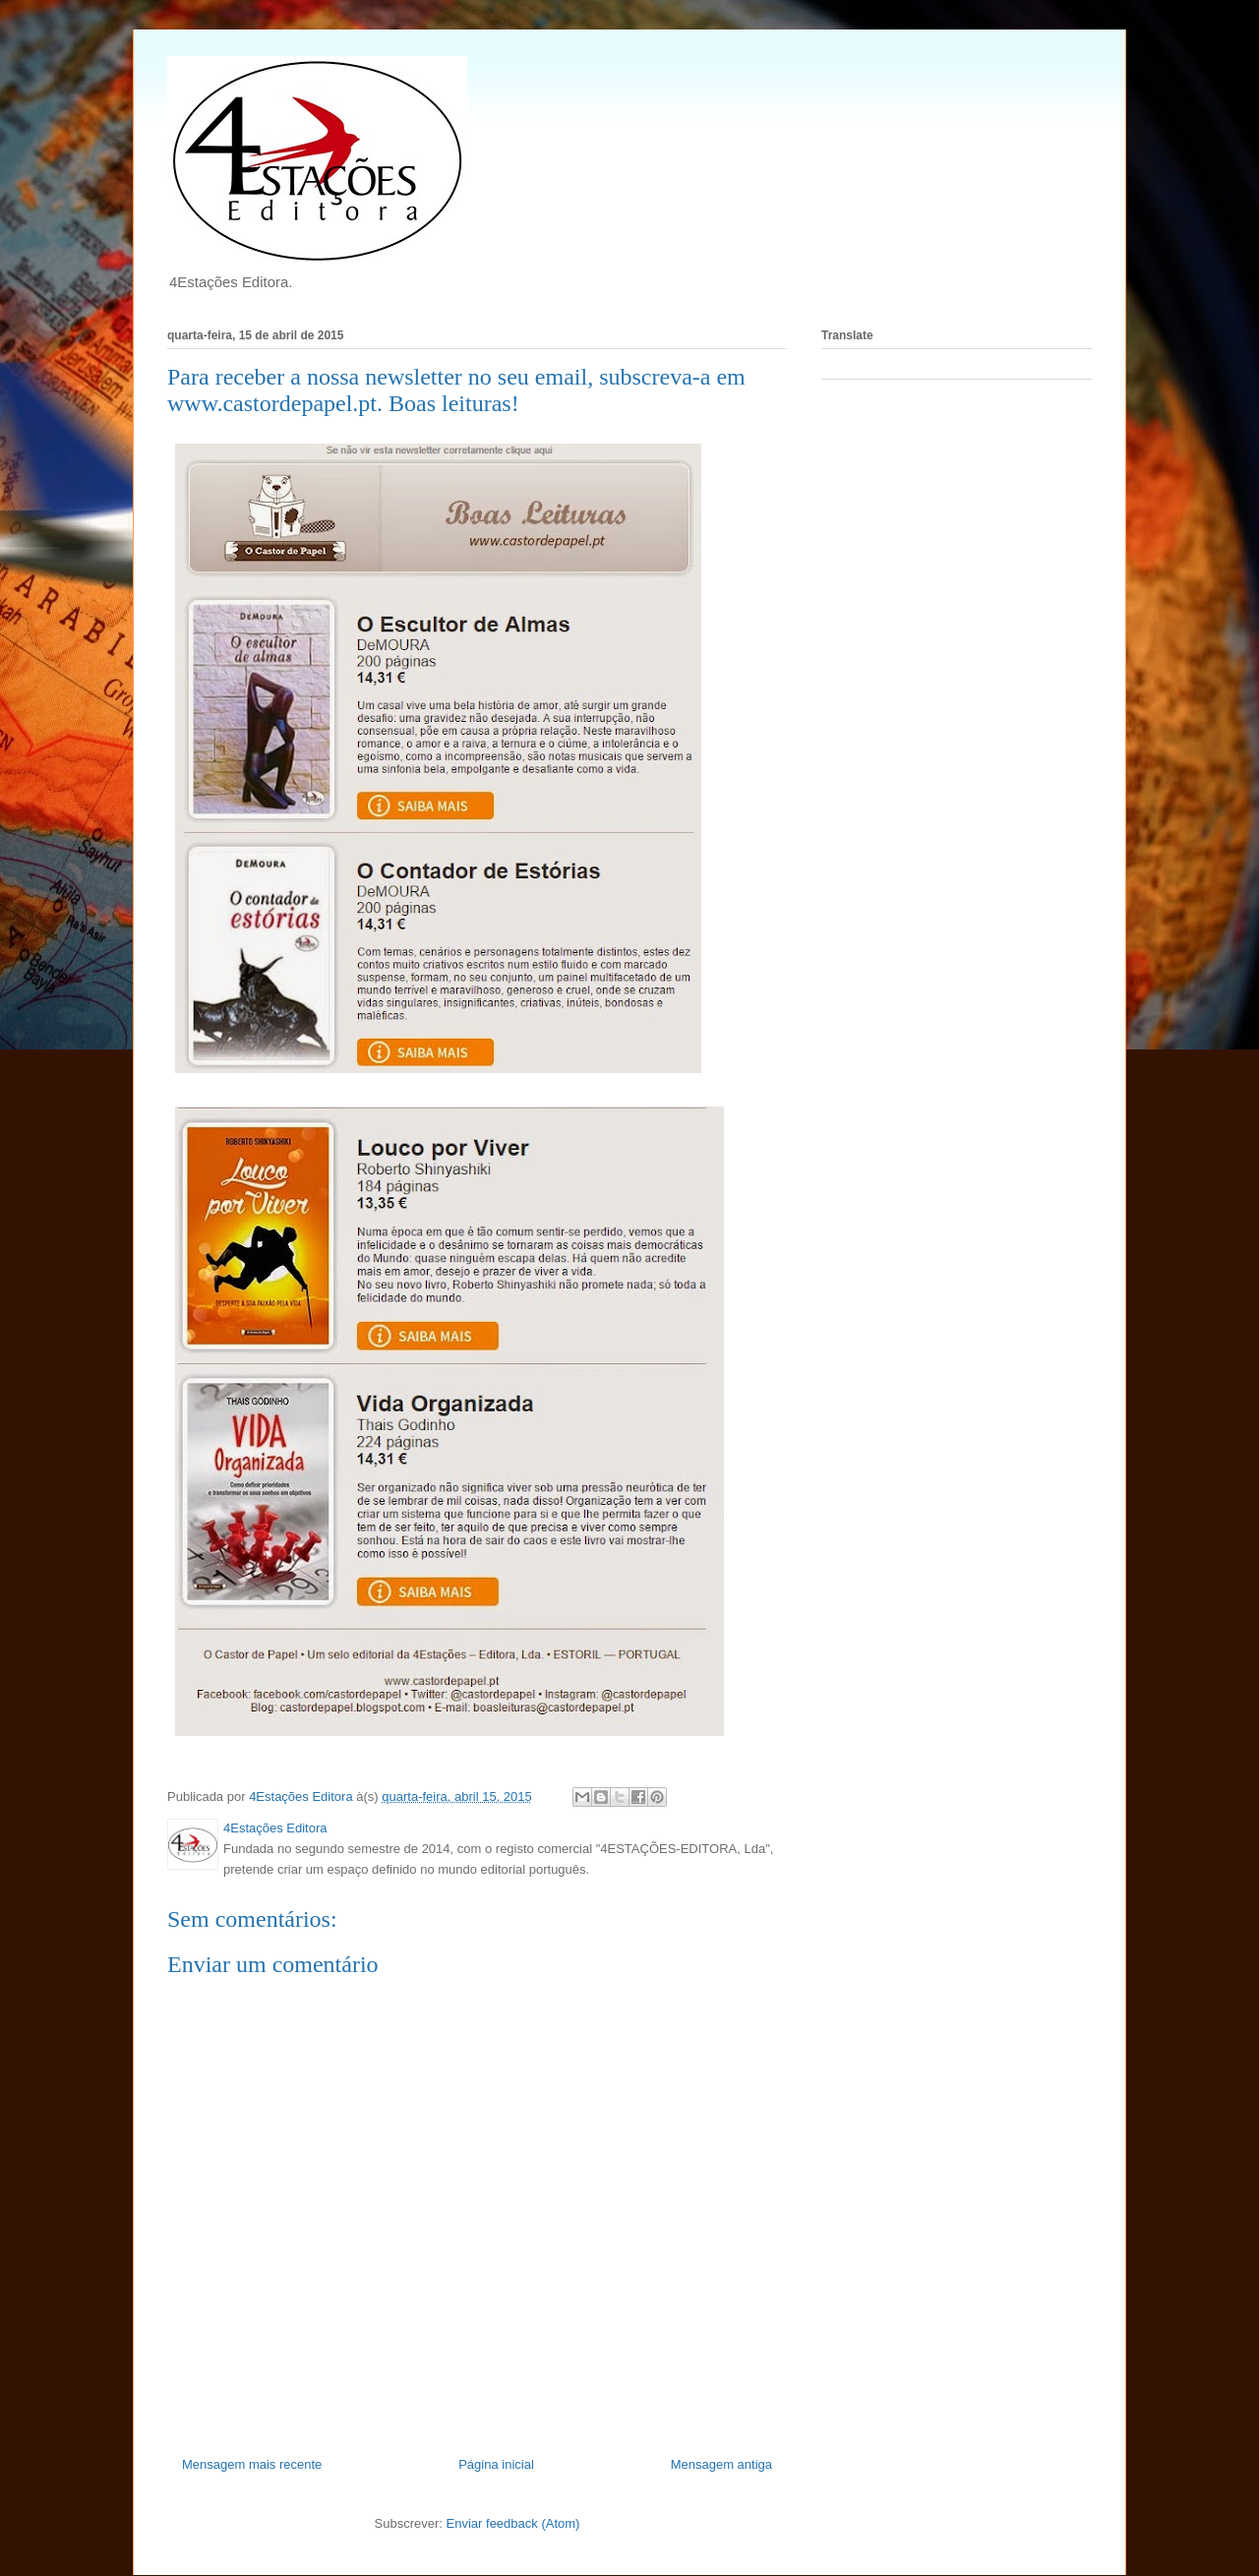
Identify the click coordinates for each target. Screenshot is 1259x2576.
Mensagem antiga (721, 2464)
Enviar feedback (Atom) (513, 2523)
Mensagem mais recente (252, 2464)
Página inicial (496, 2464)
